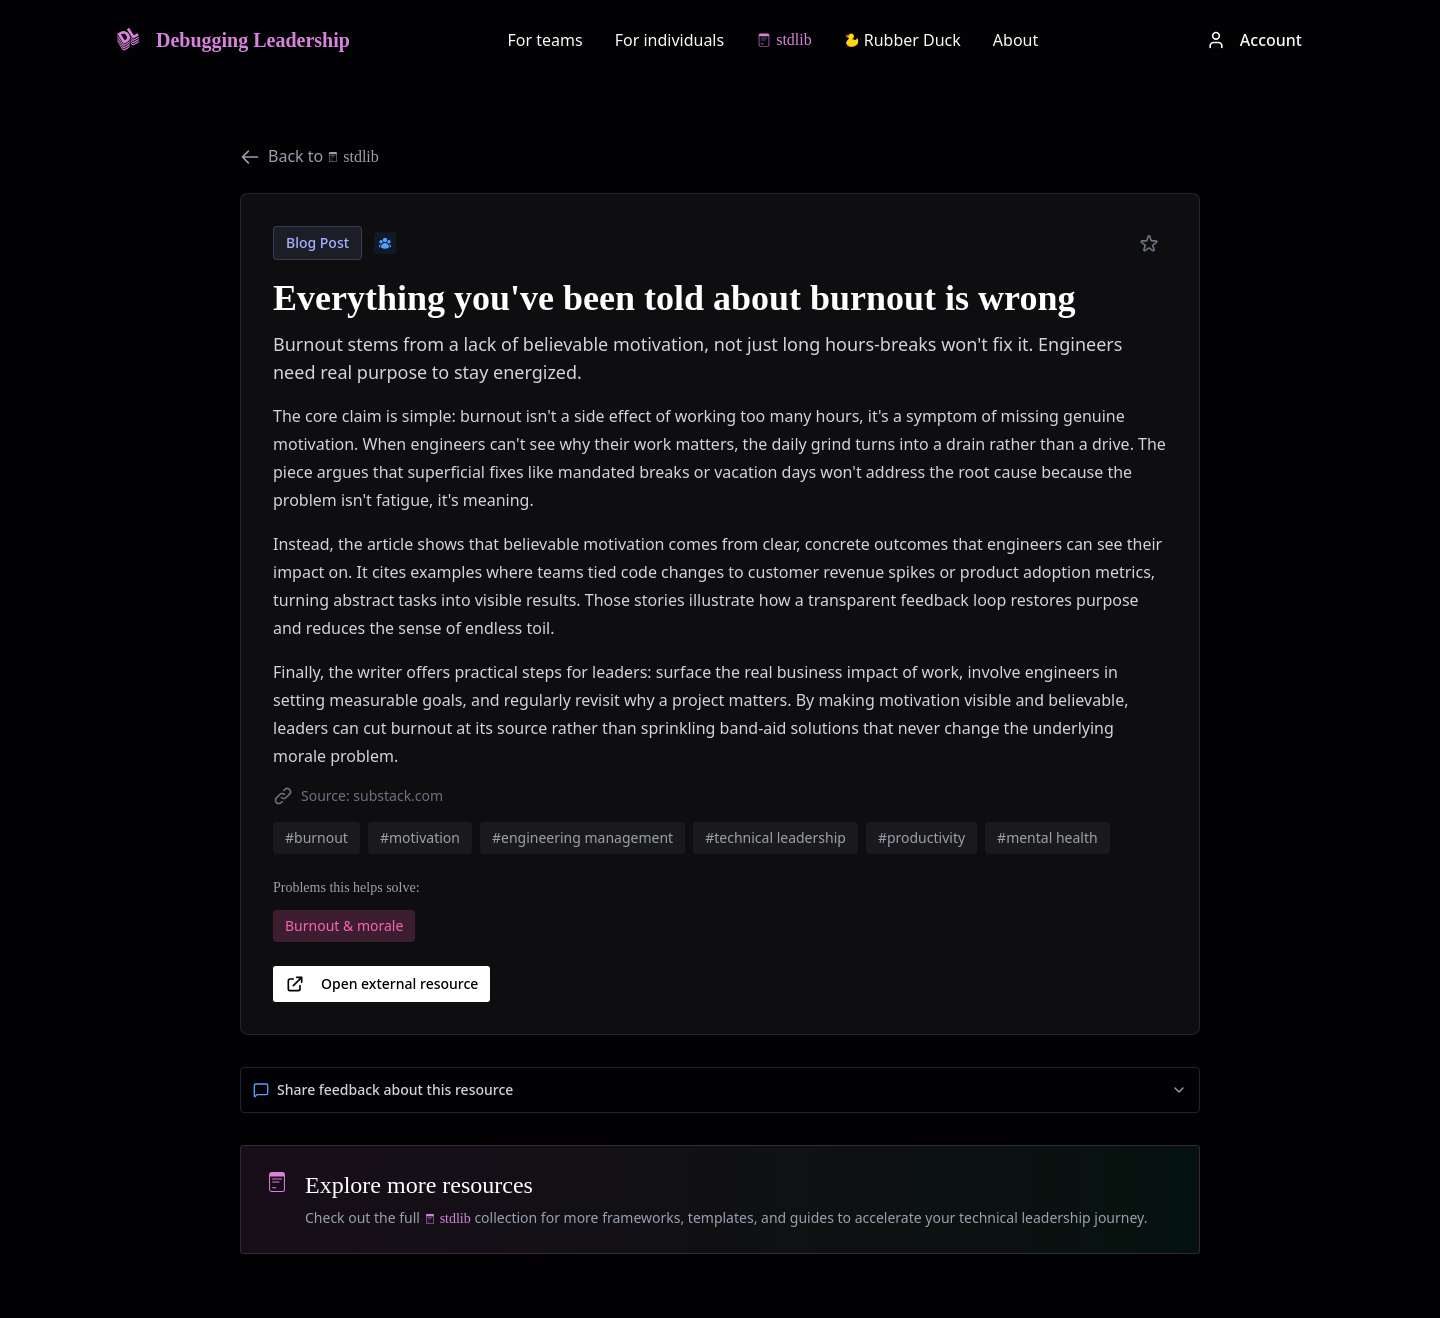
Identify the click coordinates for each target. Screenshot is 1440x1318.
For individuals (670, 40)
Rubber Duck (902, 40)
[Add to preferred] (1149, 244)
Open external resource (381, 984)
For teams (545, 40)
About (1015, 40)
